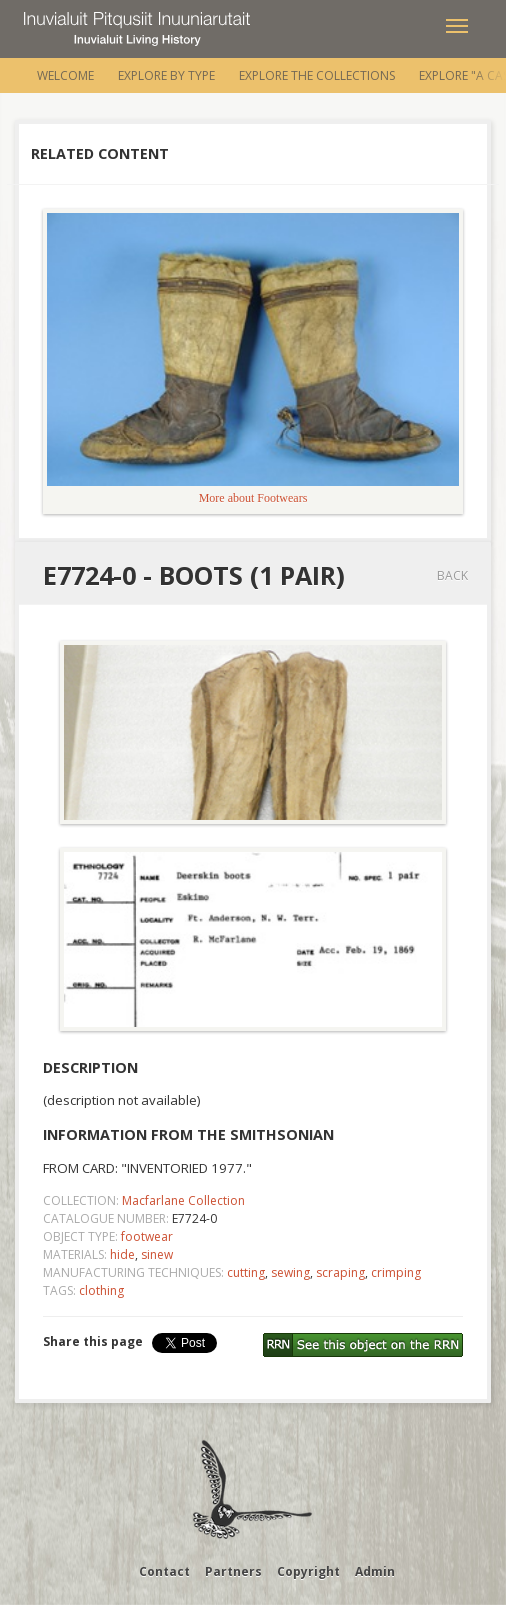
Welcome (65, 75)
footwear (147, 1236)
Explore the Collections (317, 75)
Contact (164, 1571)
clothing (101, 1290)
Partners (233, 1571)
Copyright (308, 1571)
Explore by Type (166, 75)
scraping (340, 1272)
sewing (290, 1272)
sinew (157, 1254)
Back (452, 575)
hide (122, 1254)
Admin (375, 1571)
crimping (396, 1272)
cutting (246, 1272)
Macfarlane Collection (183, 1200)
